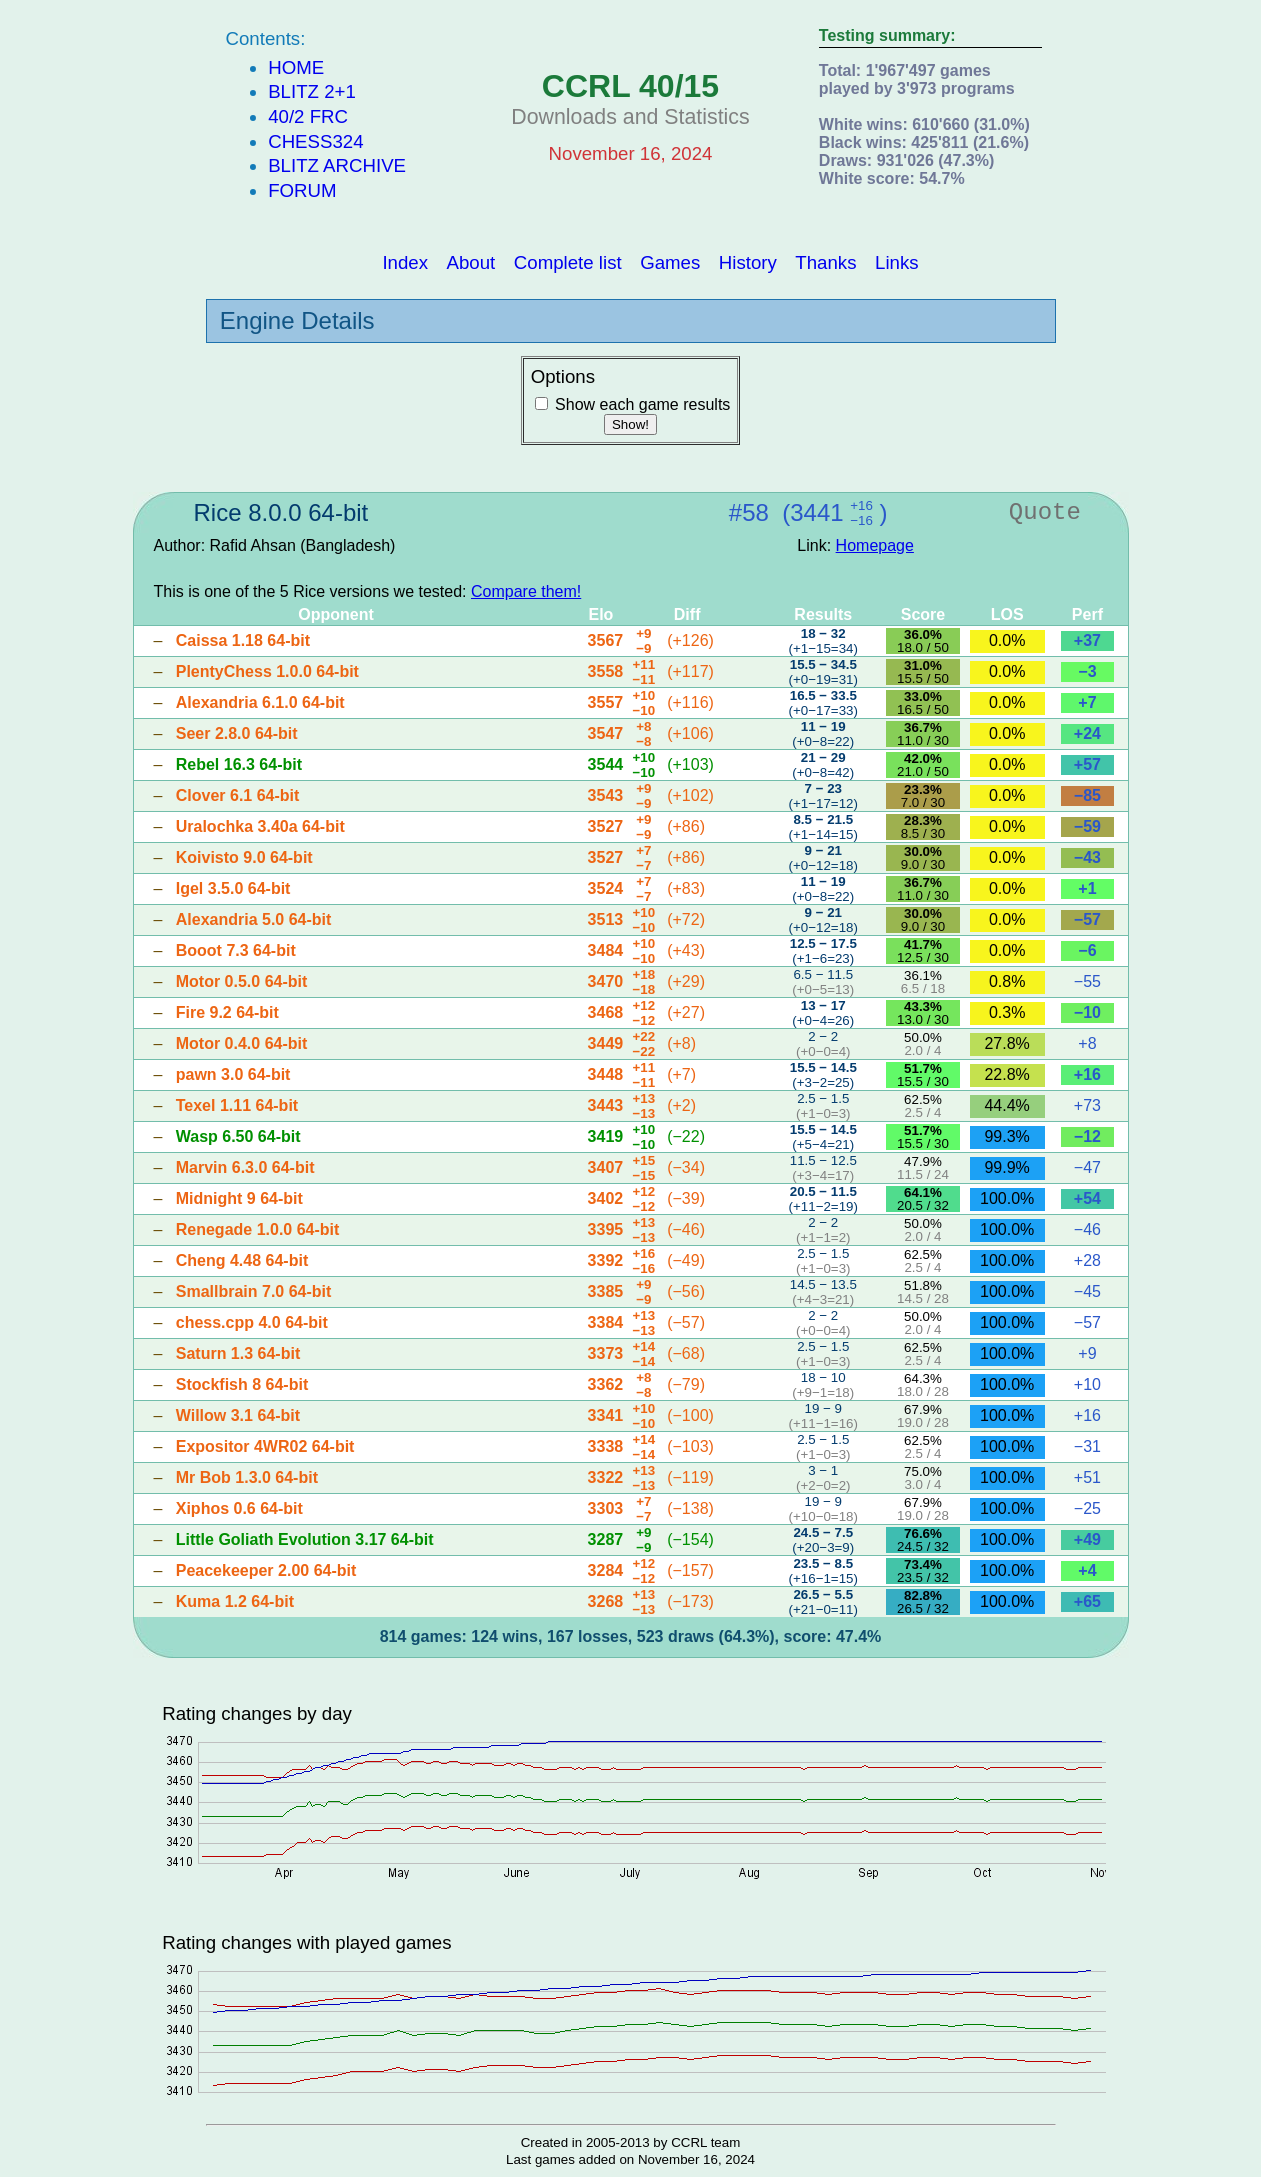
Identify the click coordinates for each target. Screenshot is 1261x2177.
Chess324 (315, 141)
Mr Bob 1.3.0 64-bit (247, 1477)
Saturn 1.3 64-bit (238, 1353)
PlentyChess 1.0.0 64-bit (267, 671)
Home (296, 67)
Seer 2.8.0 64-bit (237, 733)
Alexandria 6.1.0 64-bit (260, 702)
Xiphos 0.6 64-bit (239, 1508)
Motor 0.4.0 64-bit (242, 1043)
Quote (1045, 512)
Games (670, 261)
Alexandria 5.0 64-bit (254, 919)
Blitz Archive (337, 165)
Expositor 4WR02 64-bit (265, 1446)
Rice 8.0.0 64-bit (281, 512)
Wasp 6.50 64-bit (238, 1136)
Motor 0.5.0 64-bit (242, 981)
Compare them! (526, 591)
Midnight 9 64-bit (239, 1198)
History (748, 261)
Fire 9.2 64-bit (227, 1012)
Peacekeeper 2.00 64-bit (266, 1570)
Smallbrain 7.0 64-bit (254, 1291)
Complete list (568, 261)
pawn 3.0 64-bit (233, 1074)
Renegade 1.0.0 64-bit (258, 1229)
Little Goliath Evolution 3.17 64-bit (305, 1539)
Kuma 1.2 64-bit (235, 1601)
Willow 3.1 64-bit (238, 1415)
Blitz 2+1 (312, 91)
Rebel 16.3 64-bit (239, 764)
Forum (302, 190)
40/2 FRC (308, 116)
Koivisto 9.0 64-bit (244, 857)
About (471, 261)
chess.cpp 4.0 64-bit (252, 1322)
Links (897, 261)
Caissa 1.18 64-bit (243, 640)
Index (405, 261)
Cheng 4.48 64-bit (242, 1260)
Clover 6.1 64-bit (238, 795)
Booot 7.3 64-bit (236, 950)
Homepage (875, 545)
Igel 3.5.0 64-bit (233, 888)
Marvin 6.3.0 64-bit (245, 1167)
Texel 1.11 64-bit (237, 1105)
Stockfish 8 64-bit (242, 1384)
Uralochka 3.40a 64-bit (260, 826)
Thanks (825, 261)
